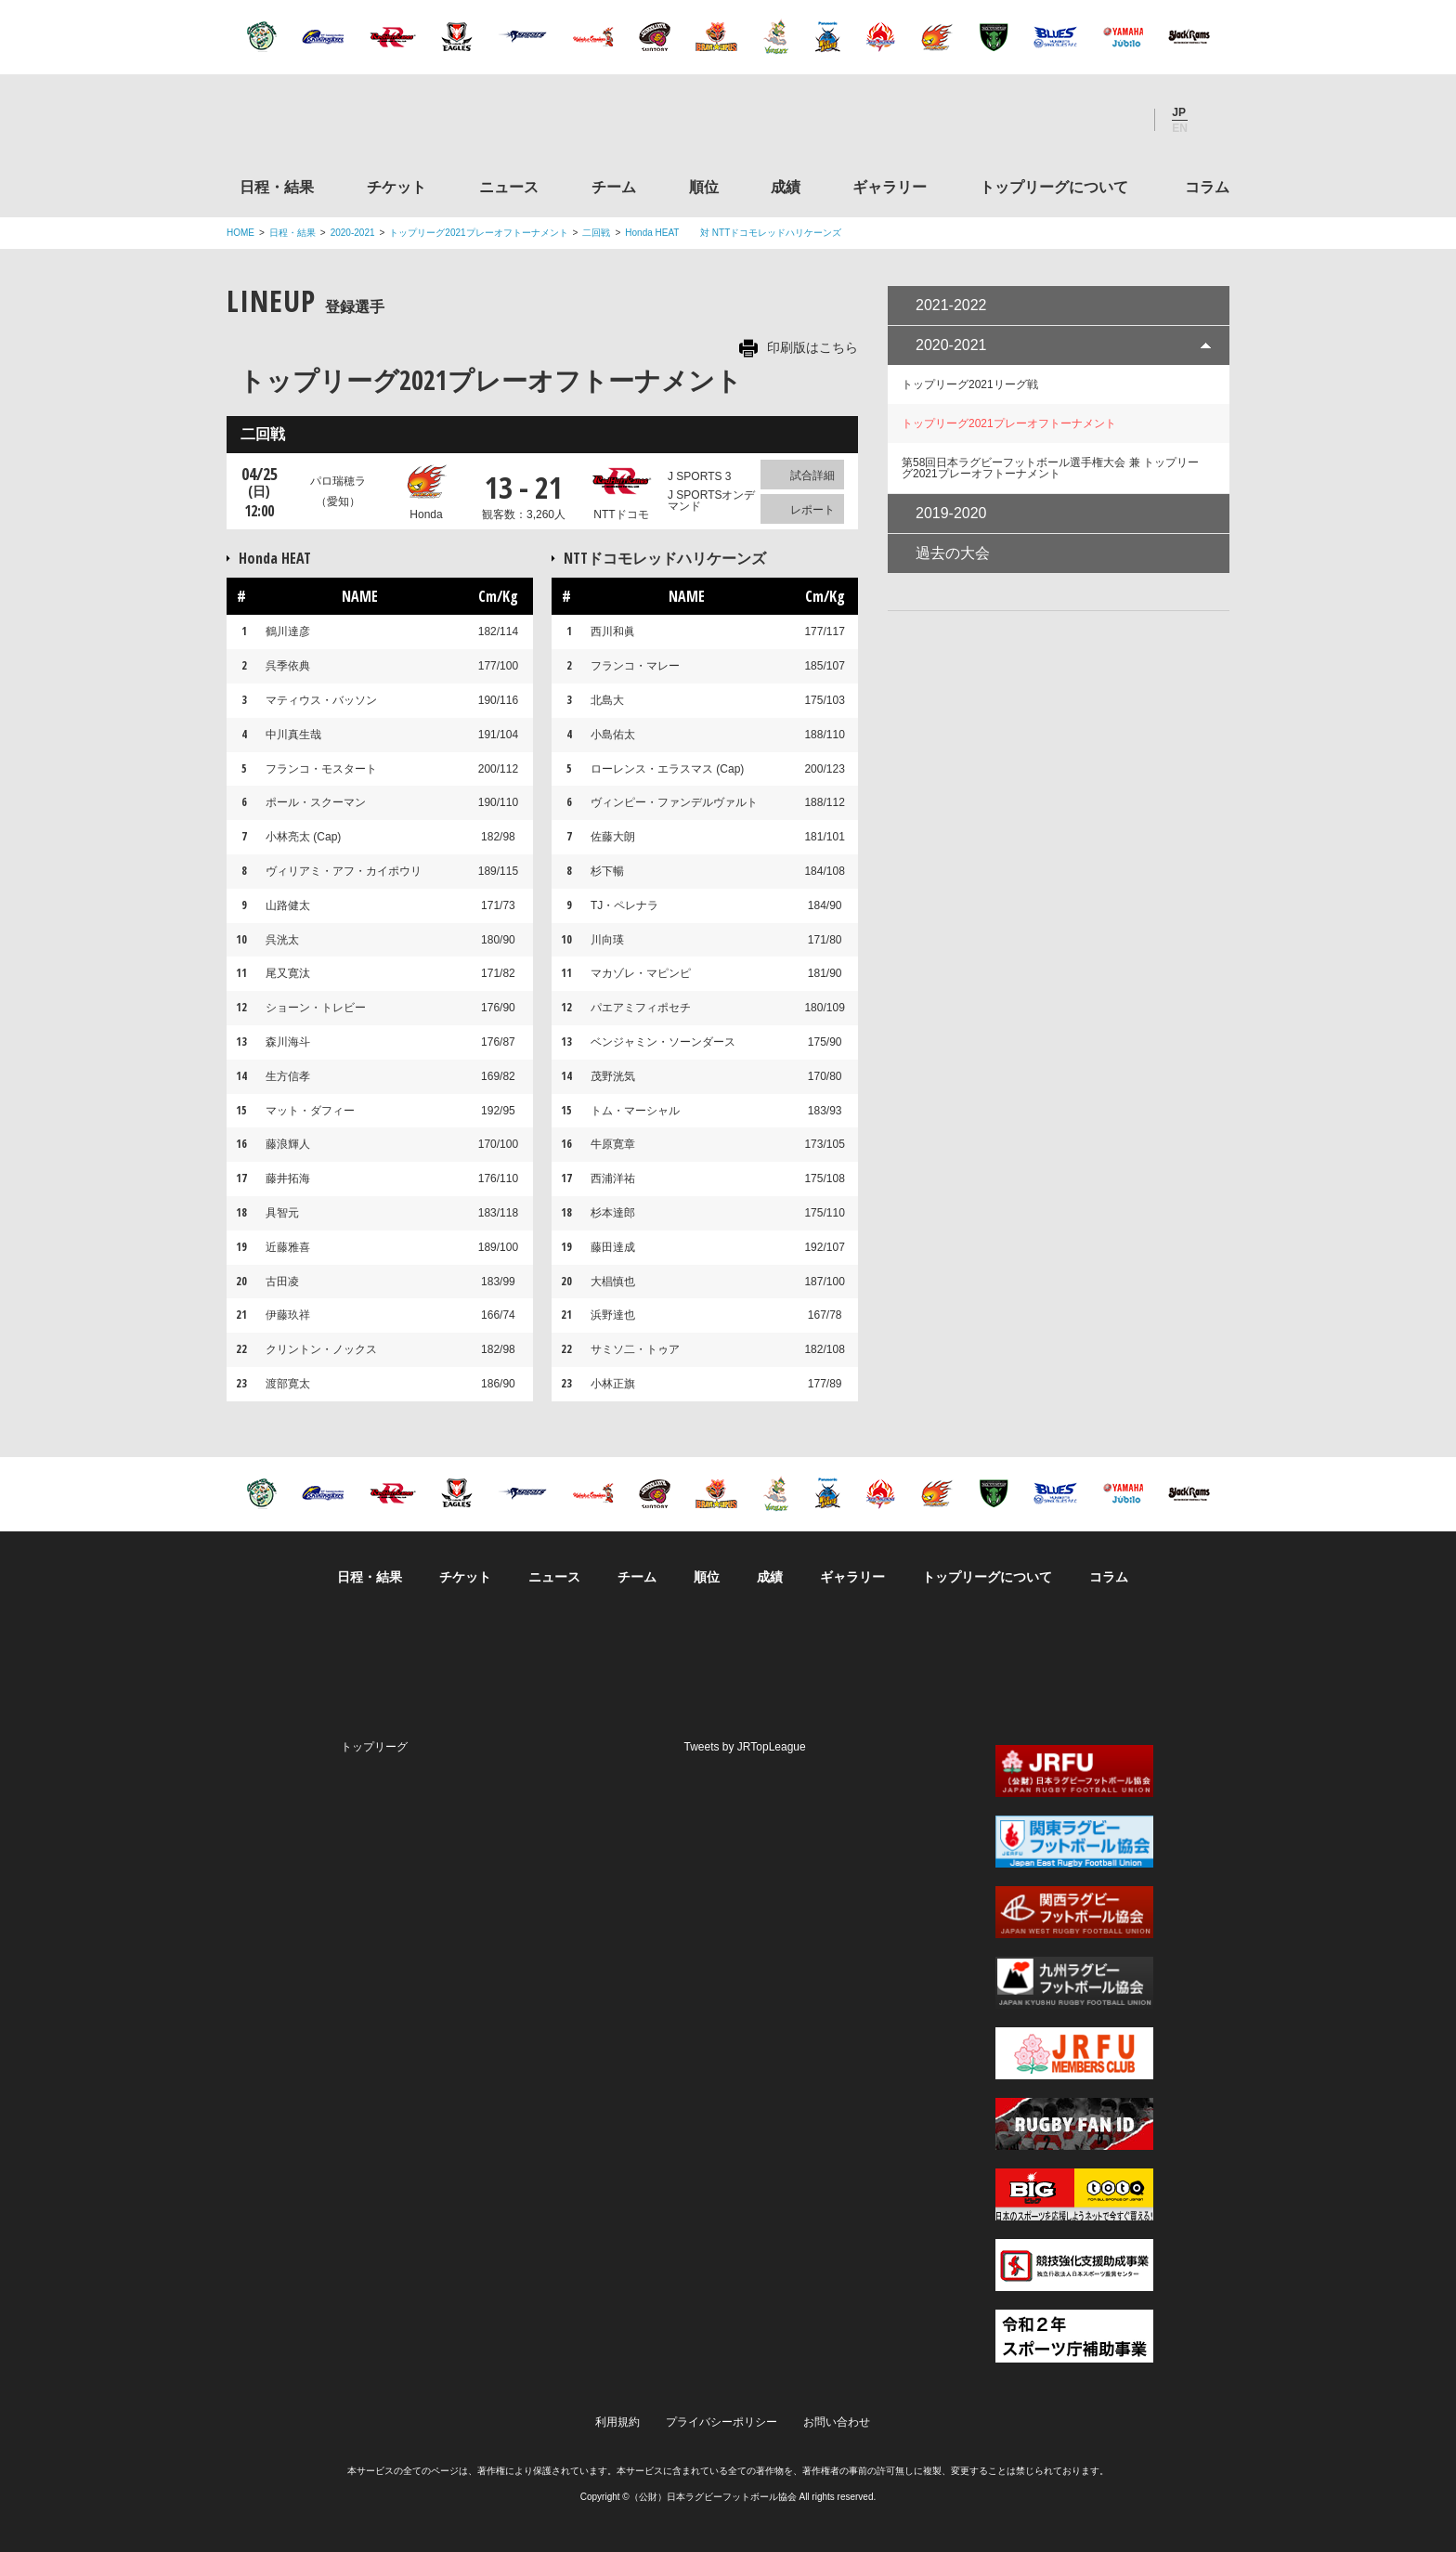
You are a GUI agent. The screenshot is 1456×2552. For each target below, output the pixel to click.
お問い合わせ (836, 2421)
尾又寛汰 (288, 973)
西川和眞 (613, 631)
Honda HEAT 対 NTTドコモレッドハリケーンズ (733, 233)
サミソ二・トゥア (635, 1349)
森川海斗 (288, 1041)
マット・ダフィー (310, 1110)
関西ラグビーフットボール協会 (1074, 1912)
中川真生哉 (293, 734)
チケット (396, 187)
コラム (1207, 187)
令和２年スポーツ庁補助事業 (1074, 2336)
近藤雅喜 (288, 1247)
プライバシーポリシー (721, 2421)
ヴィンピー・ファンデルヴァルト (674, 802)
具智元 (282, 1212)
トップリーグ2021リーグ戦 (970, 384)
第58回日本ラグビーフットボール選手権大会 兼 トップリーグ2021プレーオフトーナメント (1050, 468)
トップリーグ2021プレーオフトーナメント (478, 233)
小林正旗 (613, 1383)
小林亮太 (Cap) (303, 836)
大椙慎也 (613, 1281)
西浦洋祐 (613, 1178)
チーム (614, 187)
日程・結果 (277, 187)
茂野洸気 (613, 1076)
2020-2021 (353, 233)
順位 (704, 187)
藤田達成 (613, 1247)
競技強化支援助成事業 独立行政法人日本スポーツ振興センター (1074, 2265)
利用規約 (617, 2421)
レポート (812, 509)
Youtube (1121, 120)
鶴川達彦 (288, 631)
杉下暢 (607, 871)
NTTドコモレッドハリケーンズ (665, 558)
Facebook (1071, 120)
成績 (785, 187)
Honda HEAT (290, 558)
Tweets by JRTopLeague (745, 1746)
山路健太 (288, 905)
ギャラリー (889, 187)
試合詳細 (812, 475)
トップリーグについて (1054, 187)
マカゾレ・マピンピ (641, 973)
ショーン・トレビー (316, 1007)
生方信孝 (288, 1076)
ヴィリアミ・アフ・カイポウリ (344, 871)
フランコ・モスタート (321, 768)
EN (1180, 128)
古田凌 (282, 1281)
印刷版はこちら (812, 347)
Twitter (1020, 120)
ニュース (509, 187)
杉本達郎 (613, 1212)
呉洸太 (282, 939)
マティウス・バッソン (321, 700)
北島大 (607, 700)
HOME (240, 233)
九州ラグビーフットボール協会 (1074, 1983)
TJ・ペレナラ (624, 905)
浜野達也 (613, 1315)
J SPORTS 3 (699, 476)
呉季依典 (288, 665)
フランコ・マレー (635, 665)
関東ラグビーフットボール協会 (1074, 1842)
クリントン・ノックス (321, 1349)
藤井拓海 (288, 1178)
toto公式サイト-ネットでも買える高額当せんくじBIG (1074, 2194)
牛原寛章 (613, 1144)
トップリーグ (374, 1746)
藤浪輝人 (288, 1144)
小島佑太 (613, 734)
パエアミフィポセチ (641, 1007)
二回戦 (596, 233)
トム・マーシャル (635, 1110)
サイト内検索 (1215, 120)
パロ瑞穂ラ (338, 492)
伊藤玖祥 (288, 1315)
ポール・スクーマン (316, 802)
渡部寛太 (288, 1383)
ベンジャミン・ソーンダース (663, 1041)
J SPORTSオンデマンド (711, 500)
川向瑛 (607, 939)
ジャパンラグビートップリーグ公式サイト (328, 124)
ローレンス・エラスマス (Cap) (667, 768)
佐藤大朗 (613, 836)
